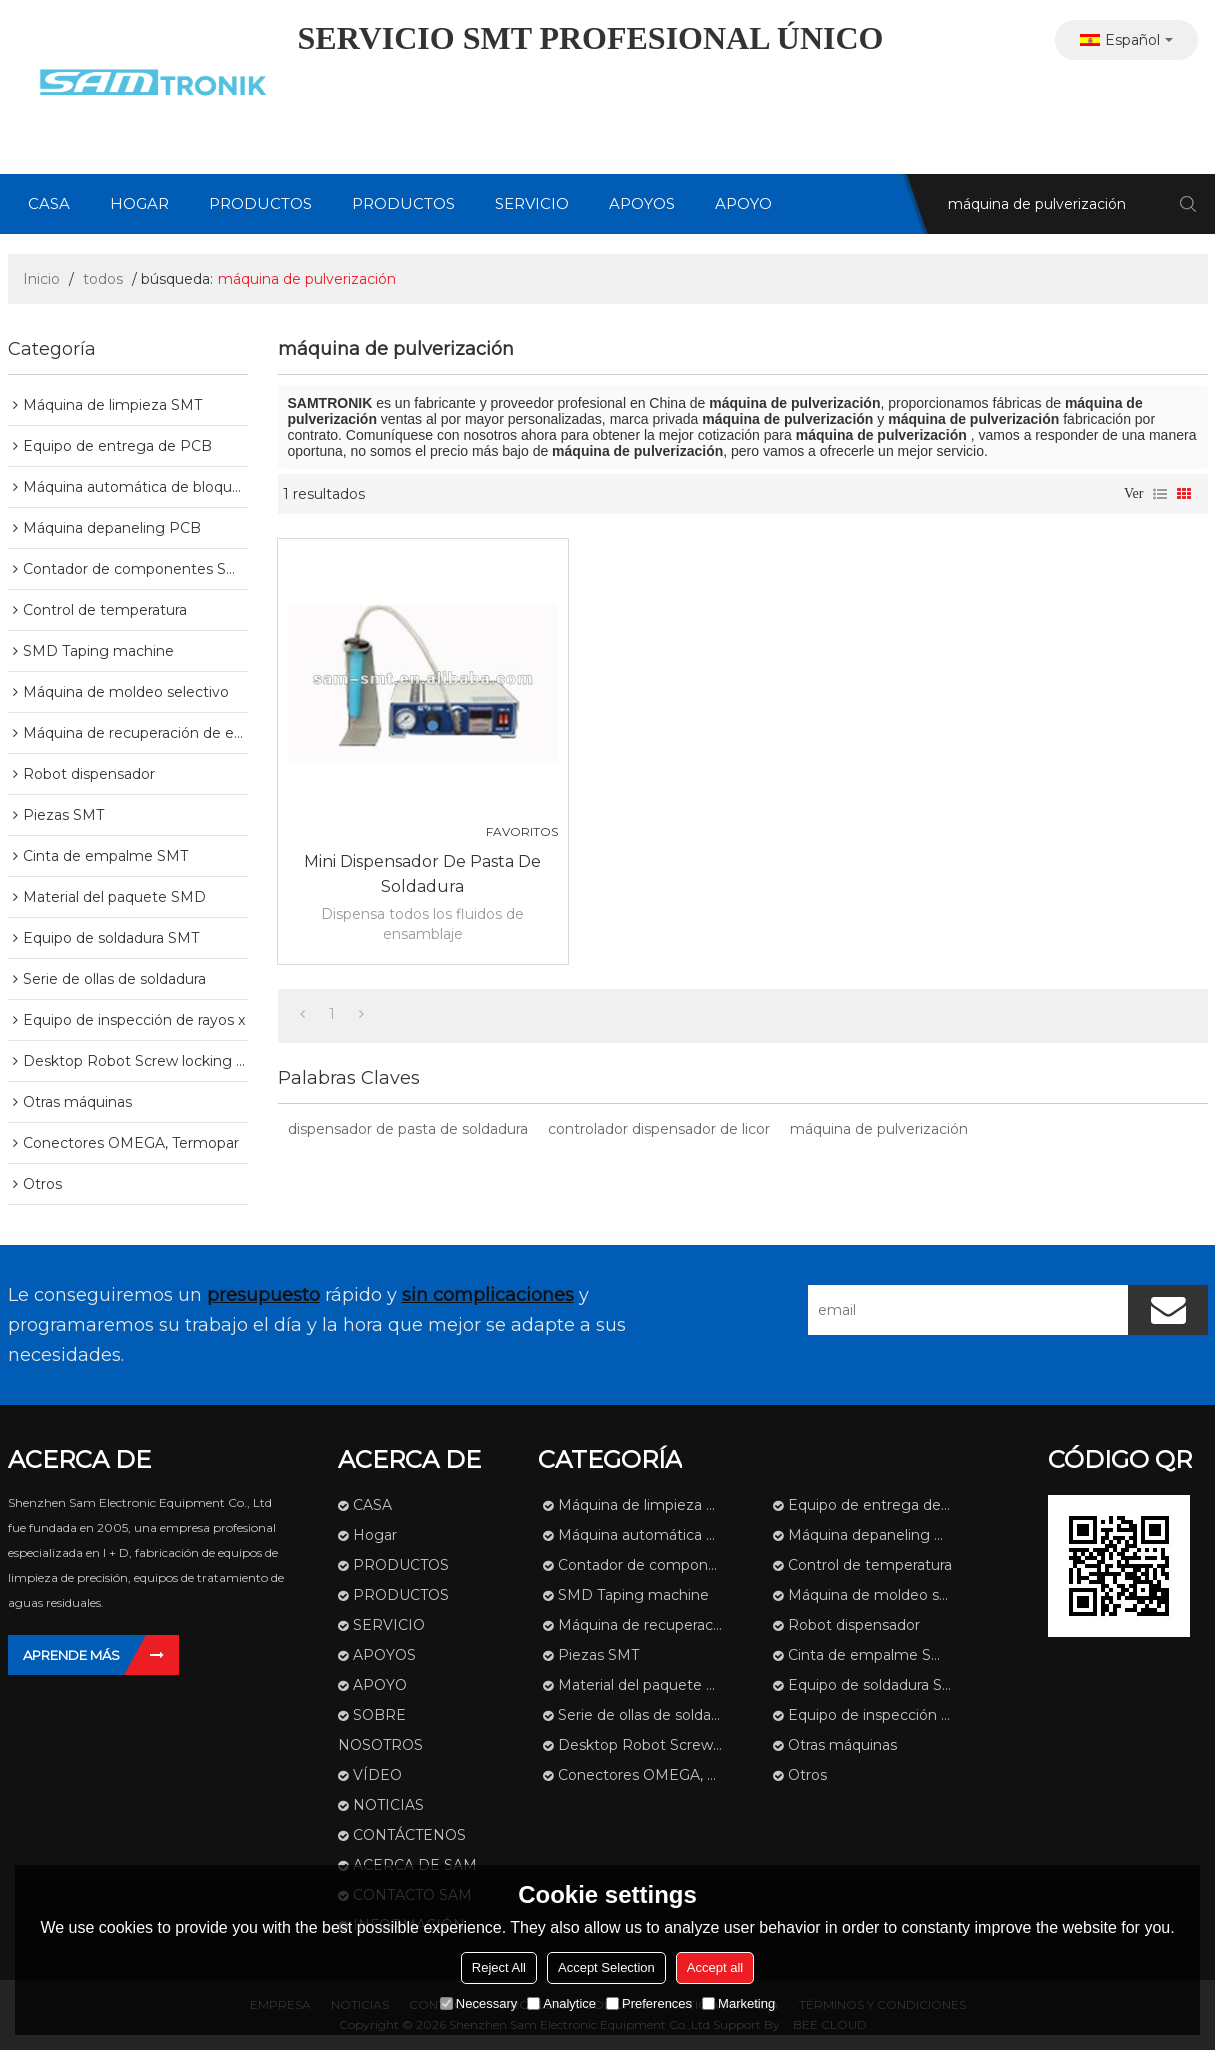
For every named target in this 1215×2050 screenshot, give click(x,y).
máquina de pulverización (879, 1129)
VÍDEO (377, 1775)
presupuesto (263, 1295)
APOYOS (642, 203)
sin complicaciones (488, 1295)
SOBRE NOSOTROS (380, 1730)
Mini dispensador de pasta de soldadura (422, 874)
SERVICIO (532, 203)
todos (103, 279)
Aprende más (71, 1655)
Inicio (41, 279)
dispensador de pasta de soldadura (408, 1129)
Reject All (499, 1967)
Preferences (649, 2003)
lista (1160, 494)
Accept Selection (606, 1967)
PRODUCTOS (260, 203)
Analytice (561, 2003)
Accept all (715, 1967)
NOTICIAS (388, 1805)
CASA (49, 203)
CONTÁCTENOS (409, 1835)
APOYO (743, 203)
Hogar (139, 203)
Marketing (738, 2003)
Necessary (478, 2003)
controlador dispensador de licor (659, 1129)
